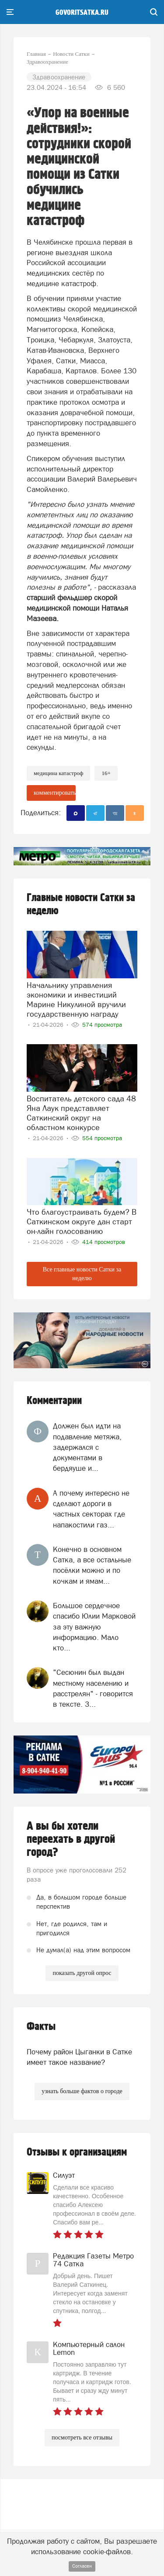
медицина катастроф (58, 773)
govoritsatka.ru (82, 12)
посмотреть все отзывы (82, 2437)
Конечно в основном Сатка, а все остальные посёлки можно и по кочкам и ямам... (92, 1565)
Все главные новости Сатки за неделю (82, 1273)
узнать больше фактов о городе (82, 2091)
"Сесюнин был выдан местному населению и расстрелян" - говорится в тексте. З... (93, 1688)
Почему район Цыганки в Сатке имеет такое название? (79, 2057)
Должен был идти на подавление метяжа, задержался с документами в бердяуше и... (87, 1446)
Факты (41, 2026)
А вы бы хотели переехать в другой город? (71, 1839)
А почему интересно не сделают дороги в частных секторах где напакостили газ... (91, 1509)
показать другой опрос (81, 1973)
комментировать (55, 792)
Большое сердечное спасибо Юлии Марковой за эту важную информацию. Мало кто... (94, 1626)
